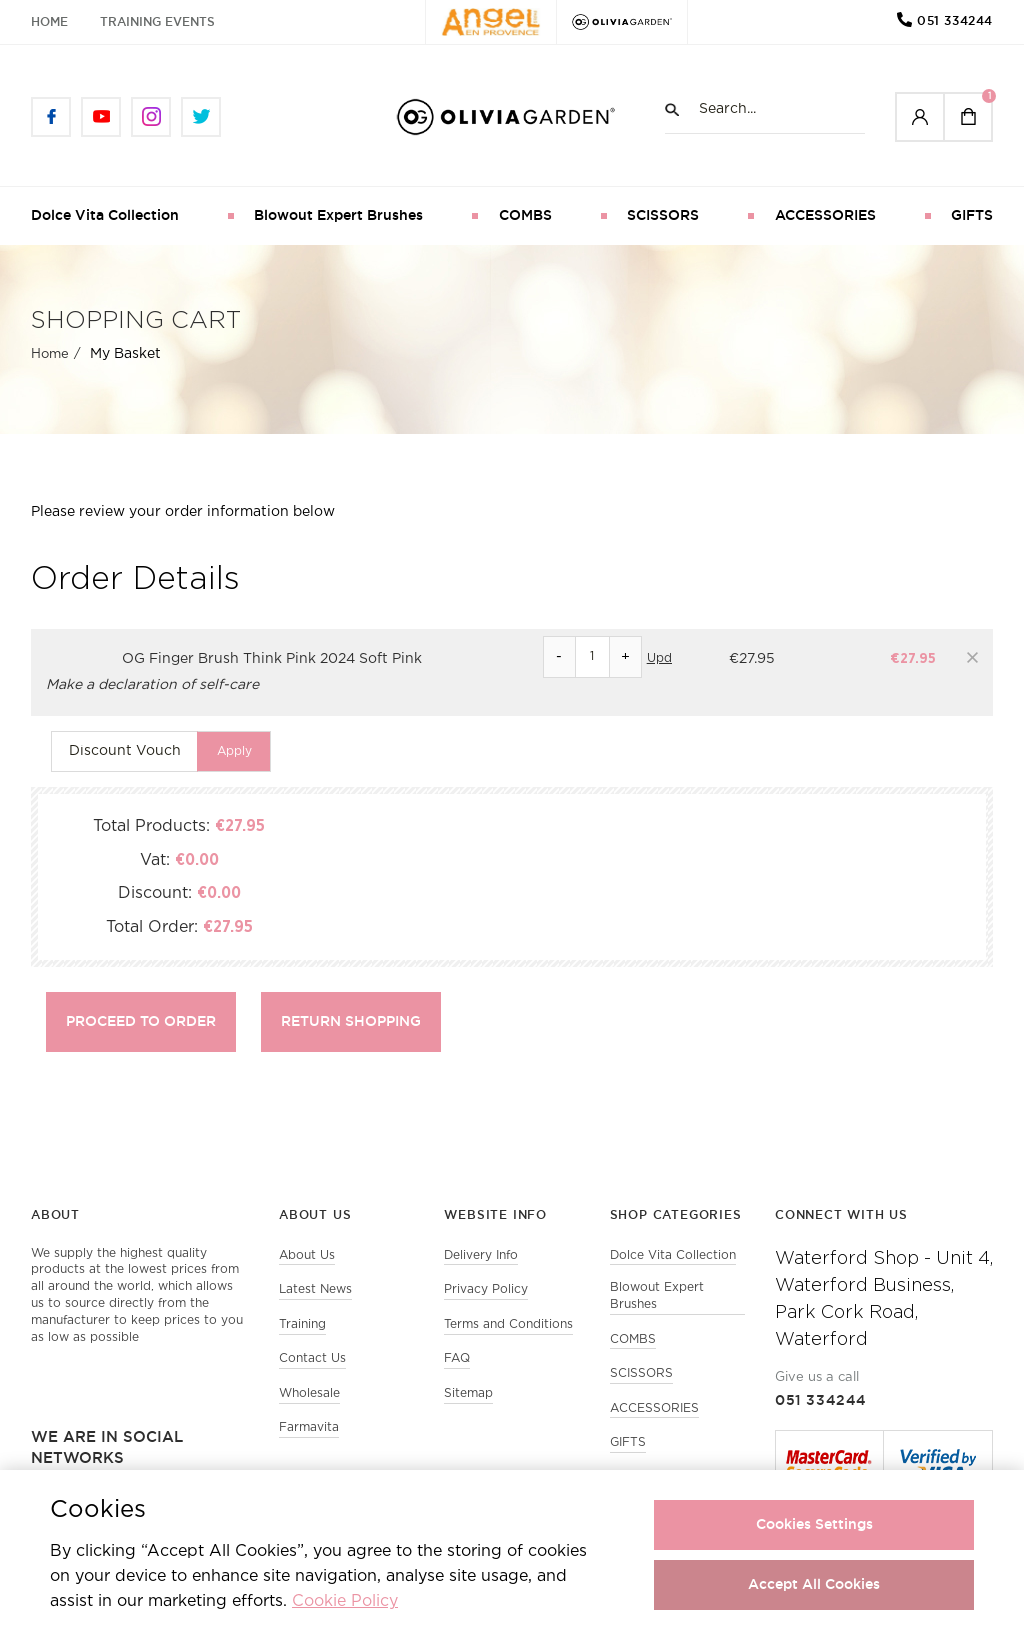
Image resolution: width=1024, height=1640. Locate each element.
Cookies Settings (814, 1524)
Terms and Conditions (508, 1324)
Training (302, 1324)
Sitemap (468, 1394)
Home (49, 21)
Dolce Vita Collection (105, 215)
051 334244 (955, 20)
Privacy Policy (486, 1289)
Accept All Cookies (814, 1584)
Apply (234, 750)
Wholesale (309, 1394)
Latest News (315, 1289)
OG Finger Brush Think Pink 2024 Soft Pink (272, 659)
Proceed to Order (141, 1021)
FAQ (457, 1359)
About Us (307, 1255)
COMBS (525, 215)
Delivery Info (481, 1255)
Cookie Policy (345, 1601)
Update (669, 658)
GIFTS (972, 215)
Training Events (157, 21)
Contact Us (312, 1359)
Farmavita (309, 1429)
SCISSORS (663, 215)
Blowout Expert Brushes (338, 215)
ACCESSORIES (825, 215)
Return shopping (351, 1021)
